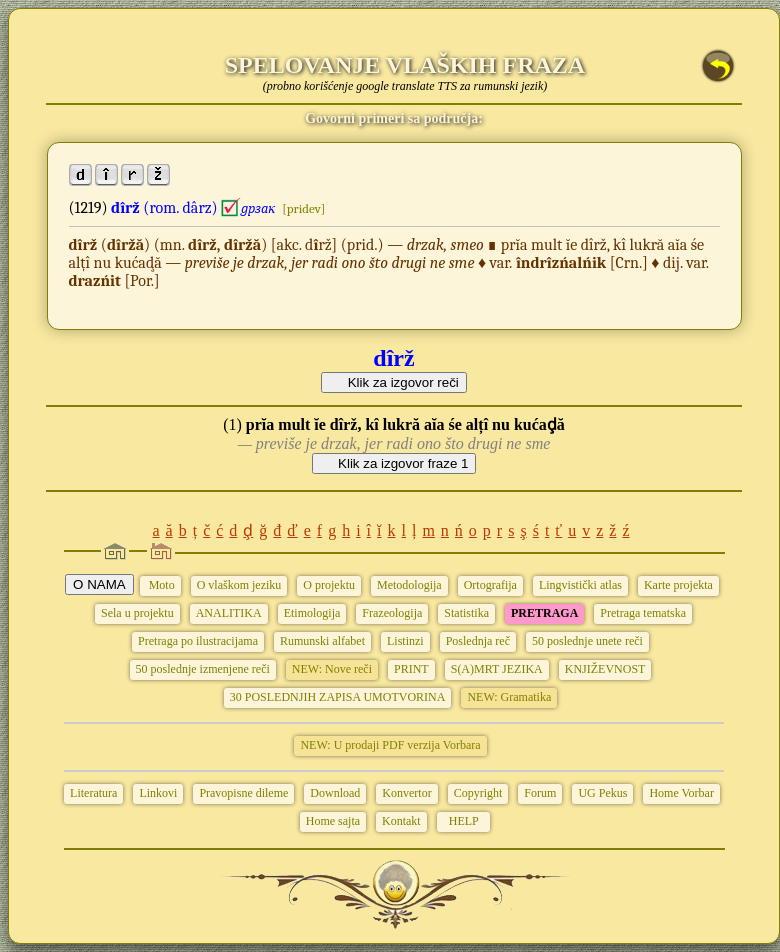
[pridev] (303, 208)
